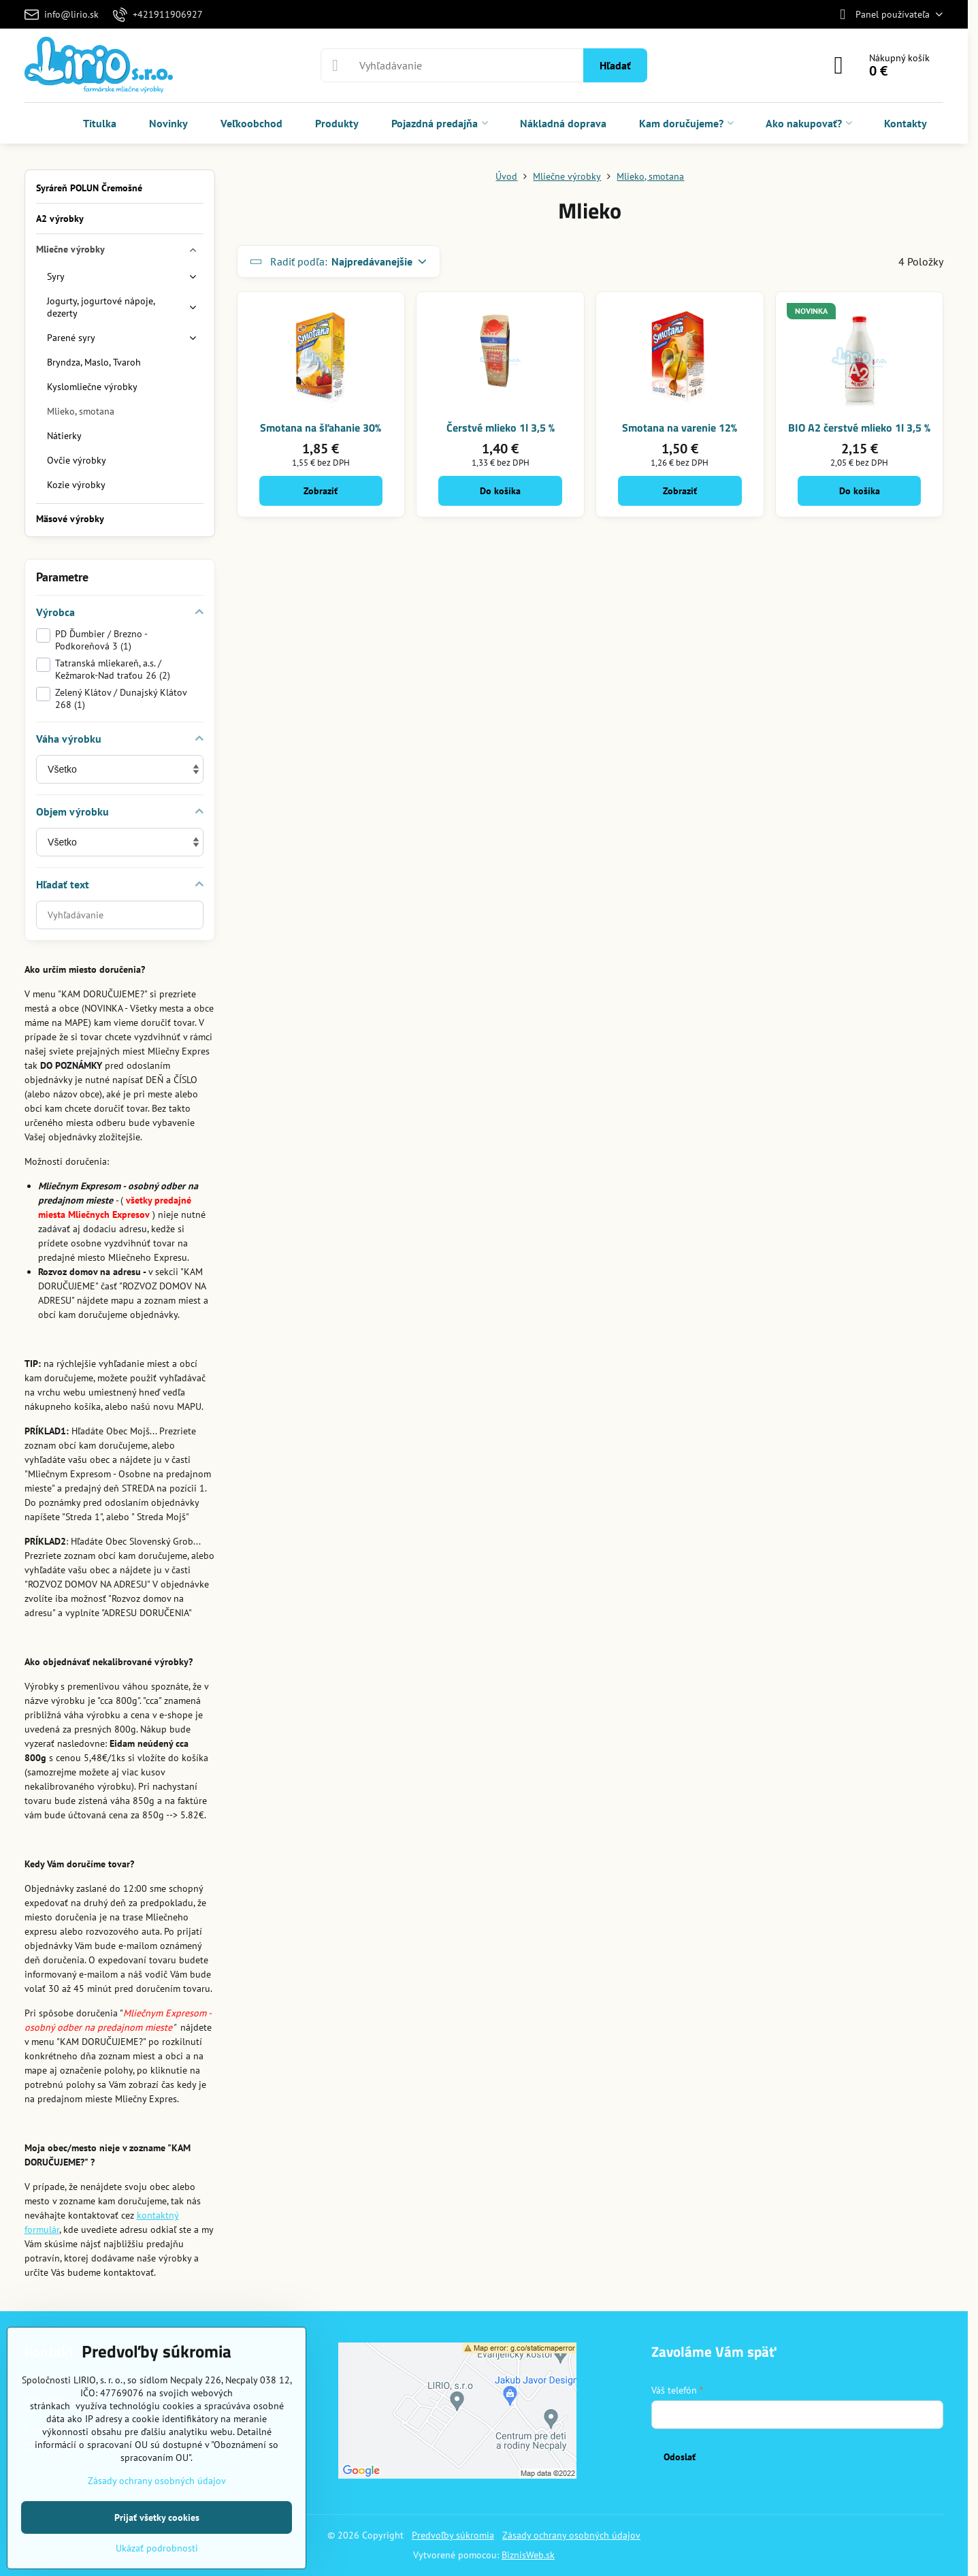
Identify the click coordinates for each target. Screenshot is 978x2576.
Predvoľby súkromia (453, 2535)
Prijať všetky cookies (156, 2517)
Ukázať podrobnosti (157, 2548)
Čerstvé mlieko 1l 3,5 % (500, 427)
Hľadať (615, 65)
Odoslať (680, 2457)
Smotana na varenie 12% (679, 427)
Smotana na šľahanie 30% (320, 427)
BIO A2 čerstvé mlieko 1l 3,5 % (859, 427)
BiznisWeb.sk (528, 2555)
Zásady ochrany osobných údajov (571, 2535)
